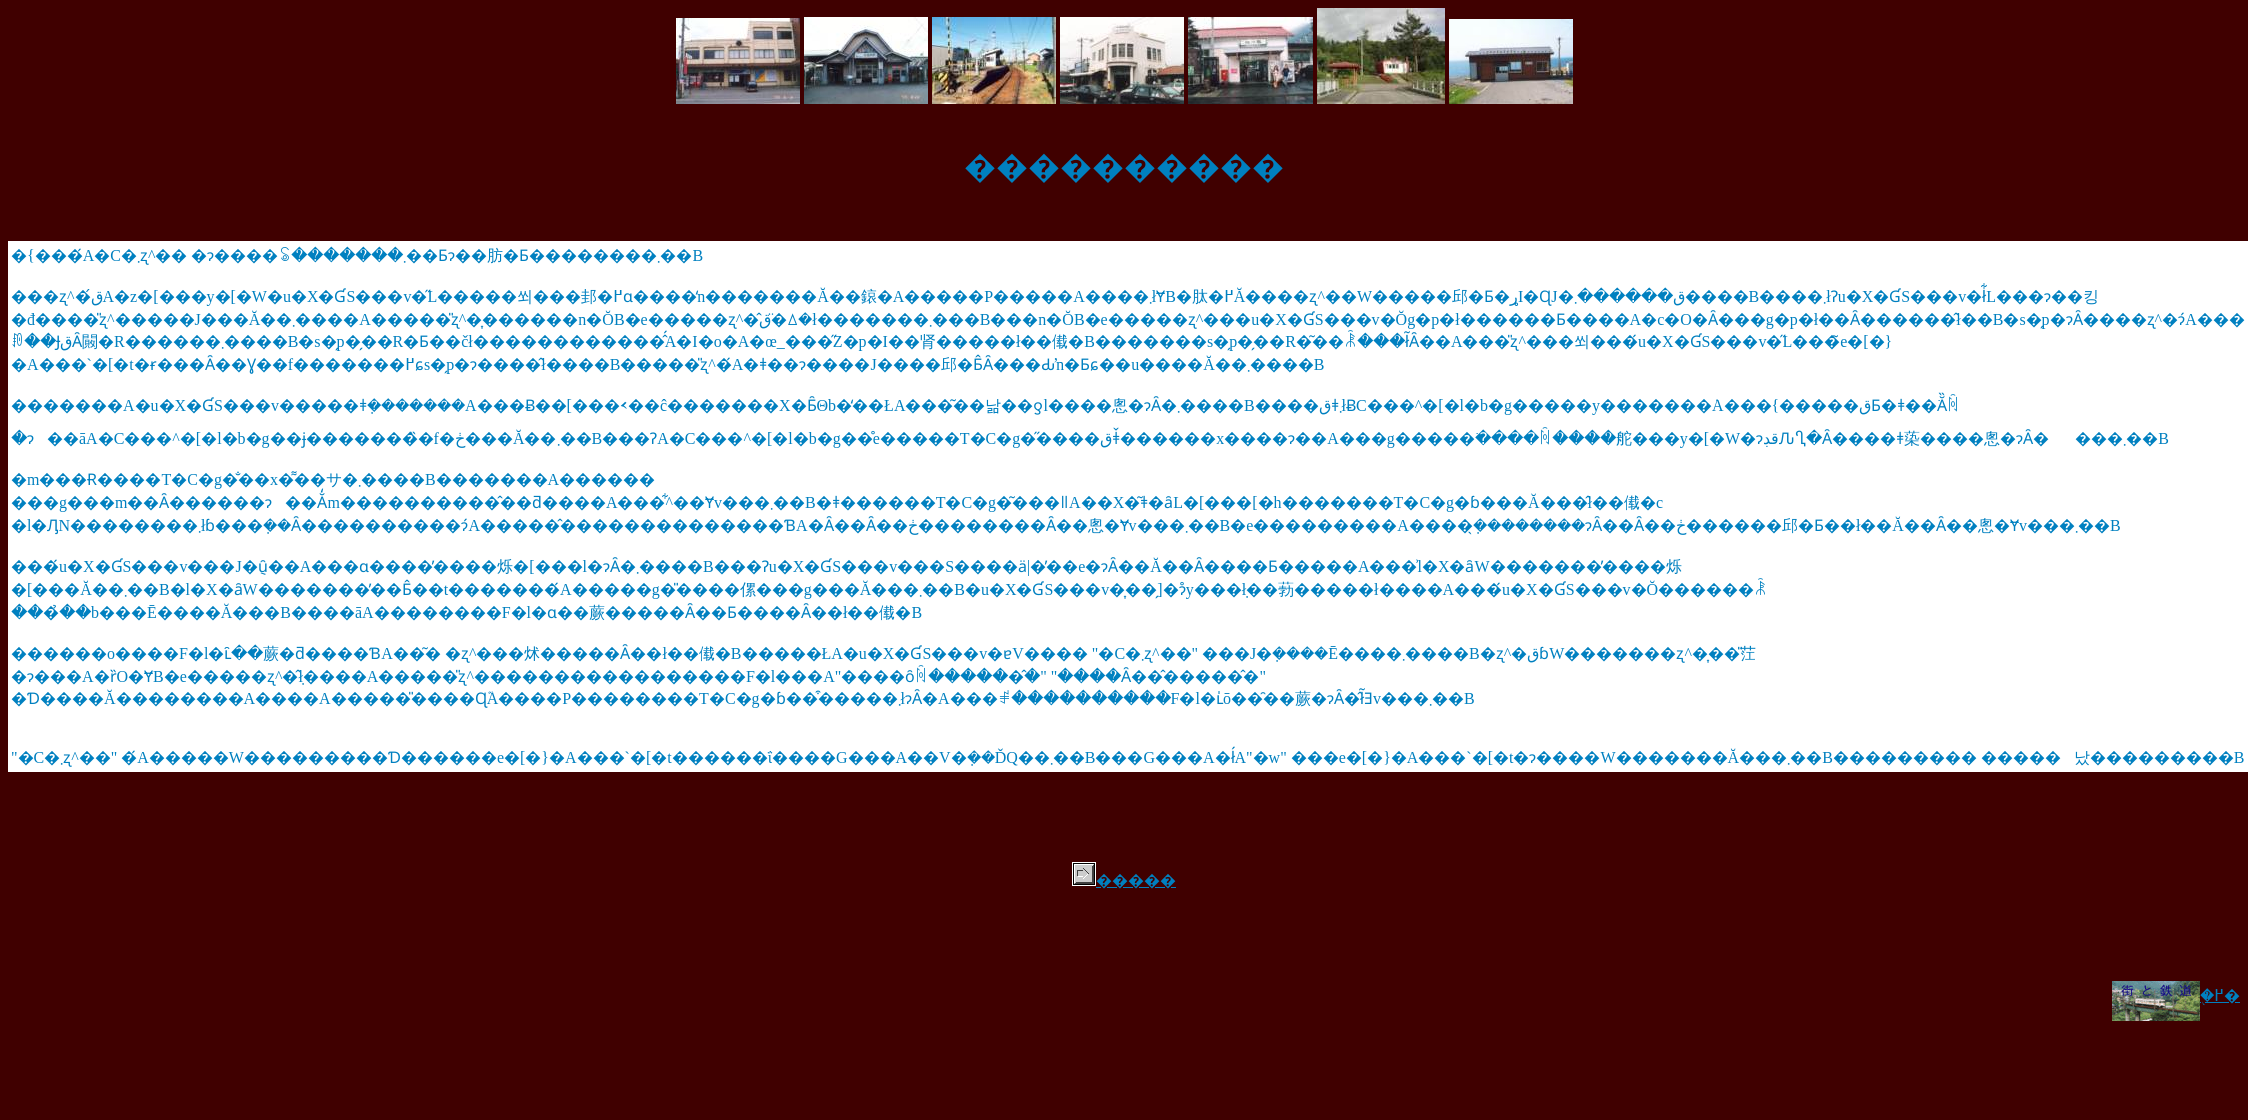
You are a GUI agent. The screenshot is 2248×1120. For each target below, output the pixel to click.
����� (1124, 880)
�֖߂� (2176, 995)
